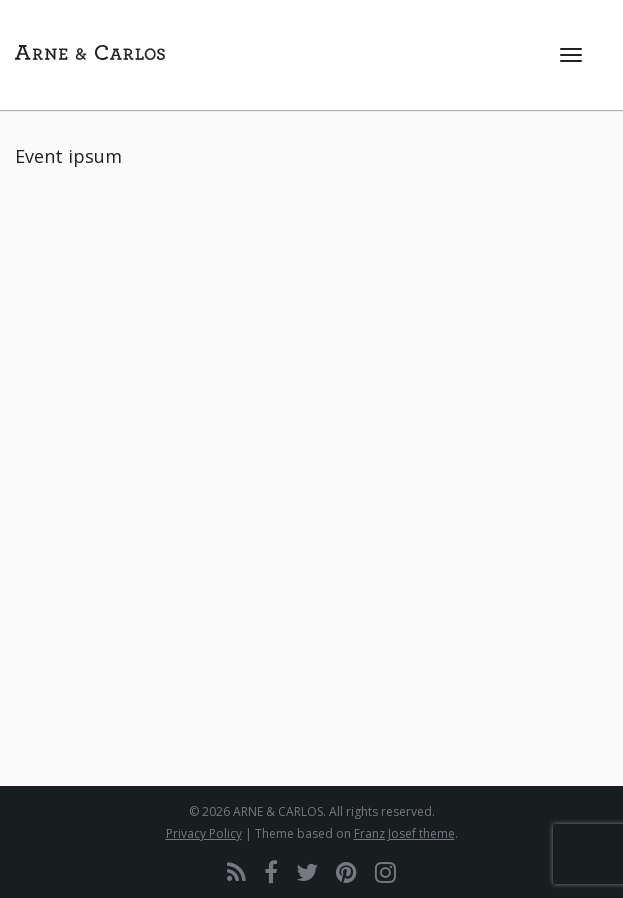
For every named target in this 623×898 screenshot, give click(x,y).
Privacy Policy (204, 833)
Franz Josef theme (404, 833)
